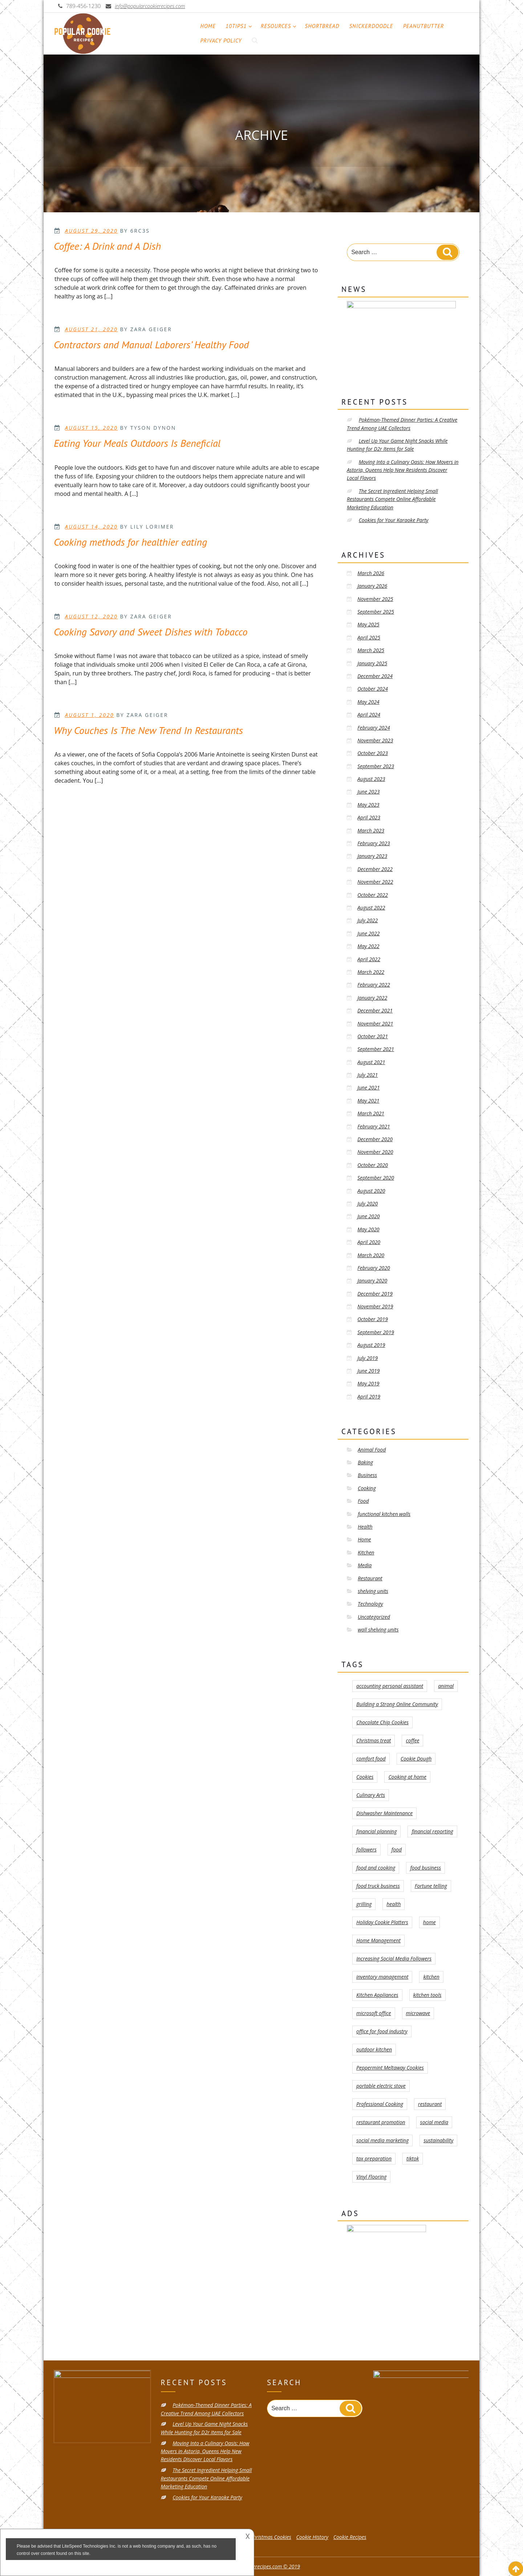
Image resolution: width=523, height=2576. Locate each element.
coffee (412, 1740)
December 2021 (375, 1010)
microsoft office (373, 2013)
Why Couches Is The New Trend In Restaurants (148, 730)
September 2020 (375, 1177)
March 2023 (370, 830)
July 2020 (367, 1203)
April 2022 (368, 959)
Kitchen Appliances (377, 1994)
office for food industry (382, 2031)
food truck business (378, 1885)
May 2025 (368, 624)
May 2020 (368, 1229)
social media (434, 2122)
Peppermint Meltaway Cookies (390, 2067)
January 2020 (372, 1280)
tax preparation (374, 2158)
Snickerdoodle (371, 26)
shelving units (373, 1591)
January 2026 (372, 585)
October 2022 (372, 894)
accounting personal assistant (389, 1685)
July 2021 (367, 1074)
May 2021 (368, 1100)
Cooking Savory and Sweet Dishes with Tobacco (151, 631)
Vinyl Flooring (371, 2176)
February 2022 (373, 984)
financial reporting (432, 1831)
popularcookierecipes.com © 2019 (261, 2566)
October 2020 (372, 1164)
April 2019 (368, 1396)
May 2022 (368, 946)
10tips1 (239, 26)
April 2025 (368, 637)
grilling (364, 1904)
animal (446, 1685)
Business (367, 1475)
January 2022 (372, 997)
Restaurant (370, 1578)
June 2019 (368, 1370)
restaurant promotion (380, 2122)
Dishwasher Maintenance (384, 1813)
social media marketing (382, 2140)
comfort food (371, 1758)
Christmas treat (373, 1740)
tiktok (412, 2158)
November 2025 (375, 598)
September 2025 (375, 611)
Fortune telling (431, 1885)
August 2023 (371, 778)
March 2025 (370, 650)
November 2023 (375, 740)
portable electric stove (381, 2085)
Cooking (367, 1488)
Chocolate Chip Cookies (382, 1722)
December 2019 (375, 1293)
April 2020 (368, 1242)
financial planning (376, 1831)
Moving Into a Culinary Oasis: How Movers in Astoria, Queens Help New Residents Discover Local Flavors (402, 470)
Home (207, 26)
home (429, 1922)
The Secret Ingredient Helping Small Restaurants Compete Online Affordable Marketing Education (392, 499)
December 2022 (375, 869)
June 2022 (368, 933)
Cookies (364, 1776)
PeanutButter (423, 26)
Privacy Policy (221, 40)
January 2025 (372, 663)
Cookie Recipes (349, 2536)
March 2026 (370, 573)
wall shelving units (378, 1629)
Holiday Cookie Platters (382, 1922)
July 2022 (367, 920)
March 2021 (370, 1113)
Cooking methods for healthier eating (130, 542)
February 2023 (373, 843)
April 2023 (368, 817)
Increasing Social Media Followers (393, 1958)
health (393, 1904)
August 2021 (371, 1062)
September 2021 (375, 1049)
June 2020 (368, 1216)
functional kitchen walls (384, 1513)
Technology (370, 1603)
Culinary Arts (370, 1794)
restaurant (430, 2103)
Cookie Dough (416, 1758)
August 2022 (371, 907)
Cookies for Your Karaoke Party (394, 520)
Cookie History (312, 2536)
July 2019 (367, 1358)
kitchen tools (427, 1994)
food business (425, 1867)
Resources (279, 26)
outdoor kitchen (374, 2049)
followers (366, 1849)
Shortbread (322, 26)
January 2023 (372, 855)
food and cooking (375, 1867)
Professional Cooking (379, 2103)
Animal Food (372, 1449)
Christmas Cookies (270, 2536)
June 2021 (368, 1087)
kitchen (431, 1976)
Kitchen (366, 1552)
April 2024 (368, 714)
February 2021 (373, 1126)
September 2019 (375, 1332)
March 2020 (370, 1255)
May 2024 (368, 701)
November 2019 (375, 1306)
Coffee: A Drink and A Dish (107, 246)
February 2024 (373, 727)
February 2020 (373, 1267)
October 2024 (372, 688)
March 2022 (370, 971)
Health (365, 1526)
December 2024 (375, 676)
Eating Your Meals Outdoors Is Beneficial (137, 443)
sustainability (438, 2140)
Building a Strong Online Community (397, 1704)
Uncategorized (374, 1616)
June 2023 (368, 791)
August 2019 (371, 1344)
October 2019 (372, 1319)
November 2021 (375, 1023)
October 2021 (372, 1036)
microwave (418, 2013)
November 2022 (375, 881)
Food (363, 1500)
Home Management (378, 1940)
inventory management (382, 1976)
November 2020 (375, 1151)
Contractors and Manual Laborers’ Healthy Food (151, 344)
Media (365, 1565)
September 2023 (375, 766)
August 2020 (371, 1190)
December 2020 (375, 1139)
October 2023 (372, 753)
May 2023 (368, 804)
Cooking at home (407, 1776)
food (397, 1849)
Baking (365, 1462)
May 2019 (368, 1383)
